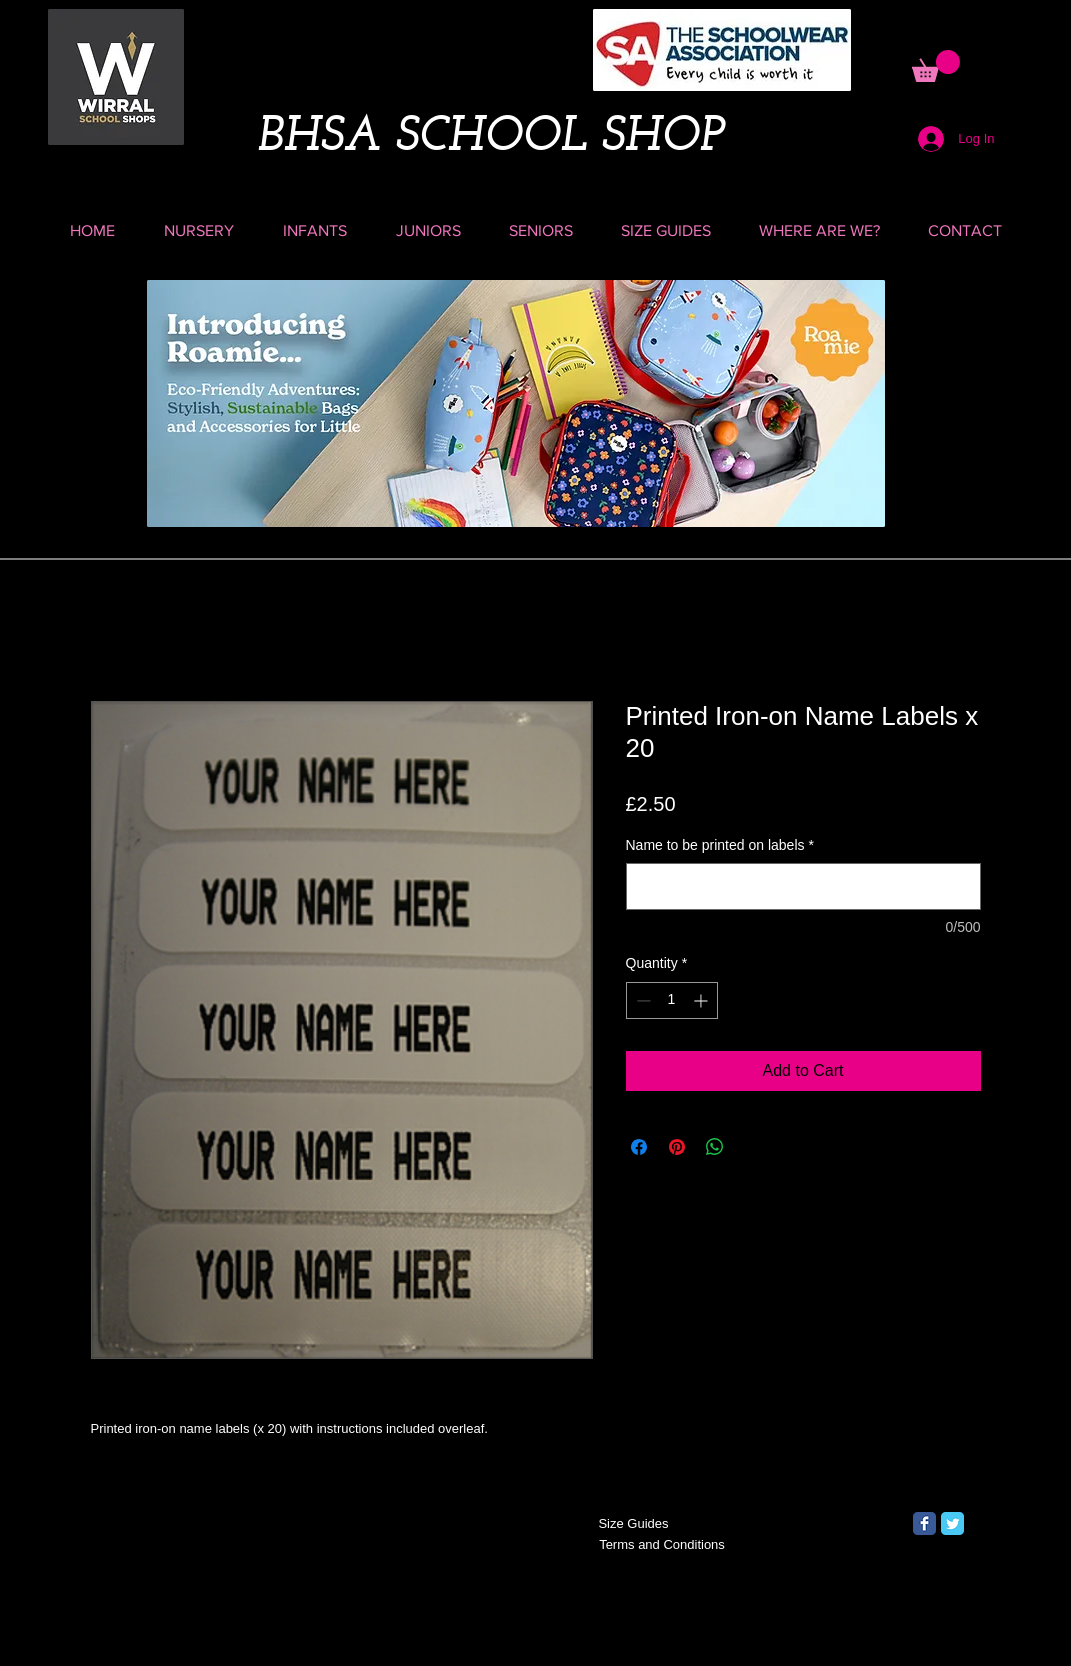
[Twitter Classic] (952, 1523)
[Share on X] (753, 1147)
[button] (936, 66)
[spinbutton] (672, 1000)
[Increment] (702, 1000)
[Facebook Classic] (924, 1523)
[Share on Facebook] (639, 1147)
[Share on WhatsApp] (715, 1147)
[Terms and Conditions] (662, 1545)
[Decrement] (641, 1000)
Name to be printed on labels (720, 845)
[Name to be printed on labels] (803, 886)
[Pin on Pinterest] (677, 1147)
